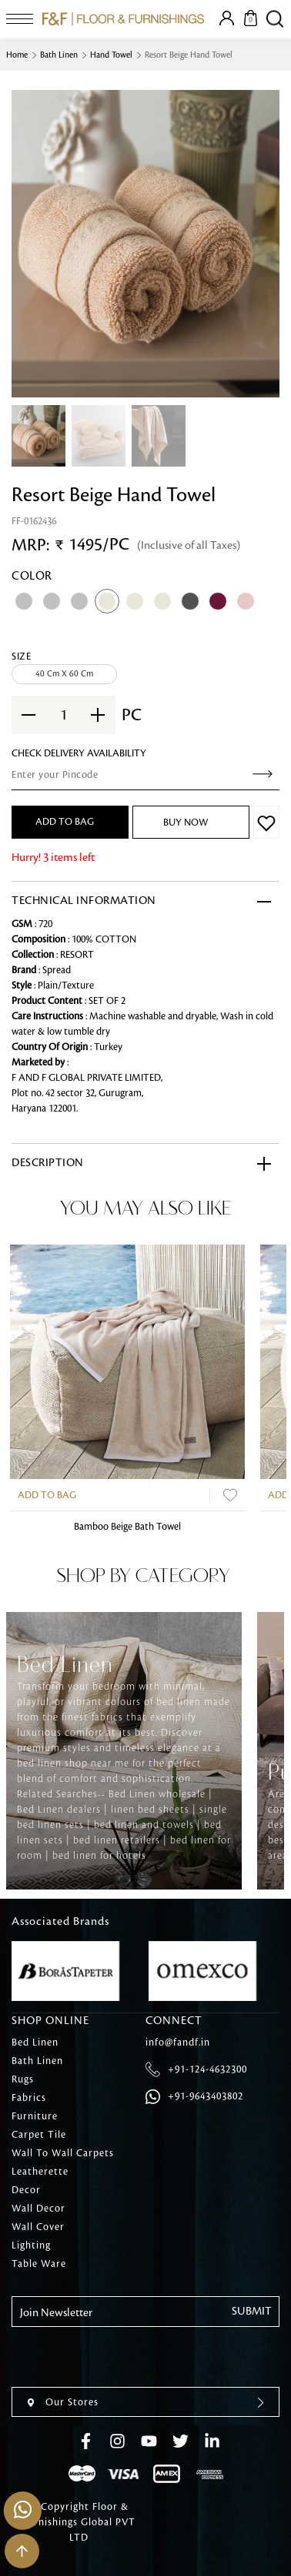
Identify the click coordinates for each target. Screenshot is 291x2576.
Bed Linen (35, 2042)
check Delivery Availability (79, 753)
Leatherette (40, 2171)
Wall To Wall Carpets (63, 2153)
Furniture (35, 2116)
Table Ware (39, 2264)
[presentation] (129, 2357)
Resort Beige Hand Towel (188, 55)
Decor (26, 2190)
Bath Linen (59, 55)
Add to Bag (47, 1495)
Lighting (31, 2245)
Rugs (23, 2079)
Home (17, 55)
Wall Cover (38, 2227)
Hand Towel (111, 55)
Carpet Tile (39, 2134)
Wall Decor (38, 2208)
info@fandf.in (178, 2042)
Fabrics (29, 2097)
